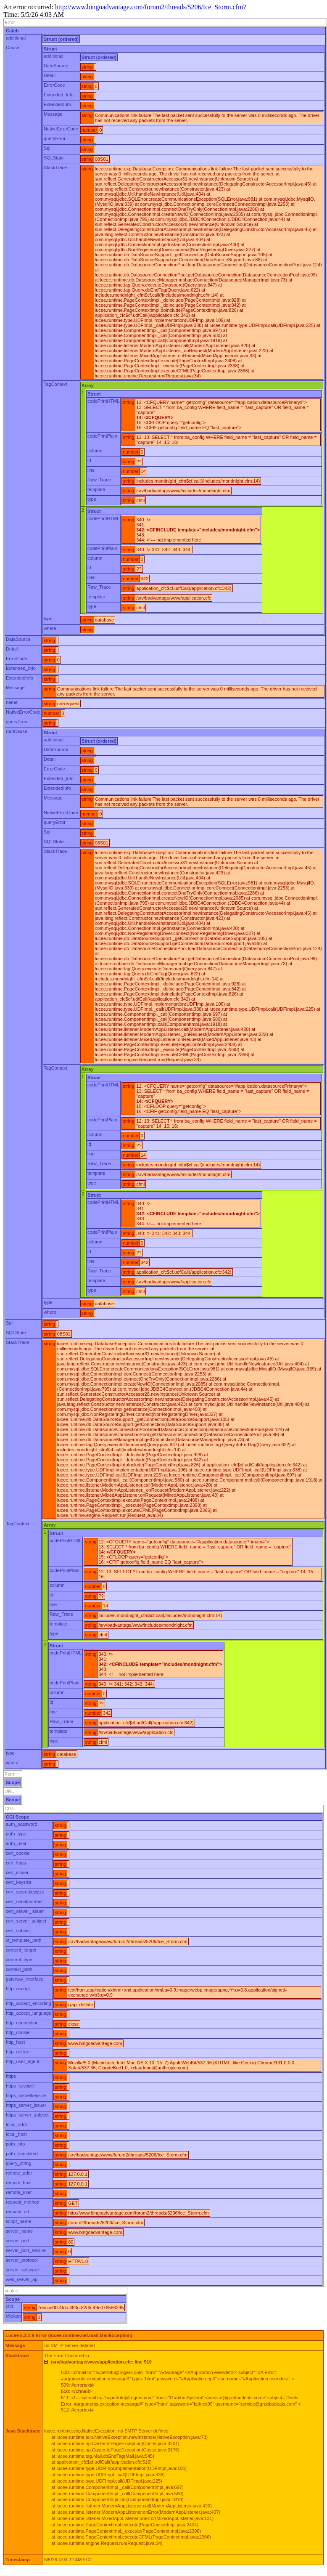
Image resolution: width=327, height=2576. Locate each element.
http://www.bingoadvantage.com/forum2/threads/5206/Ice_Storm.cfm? (150, 7)
